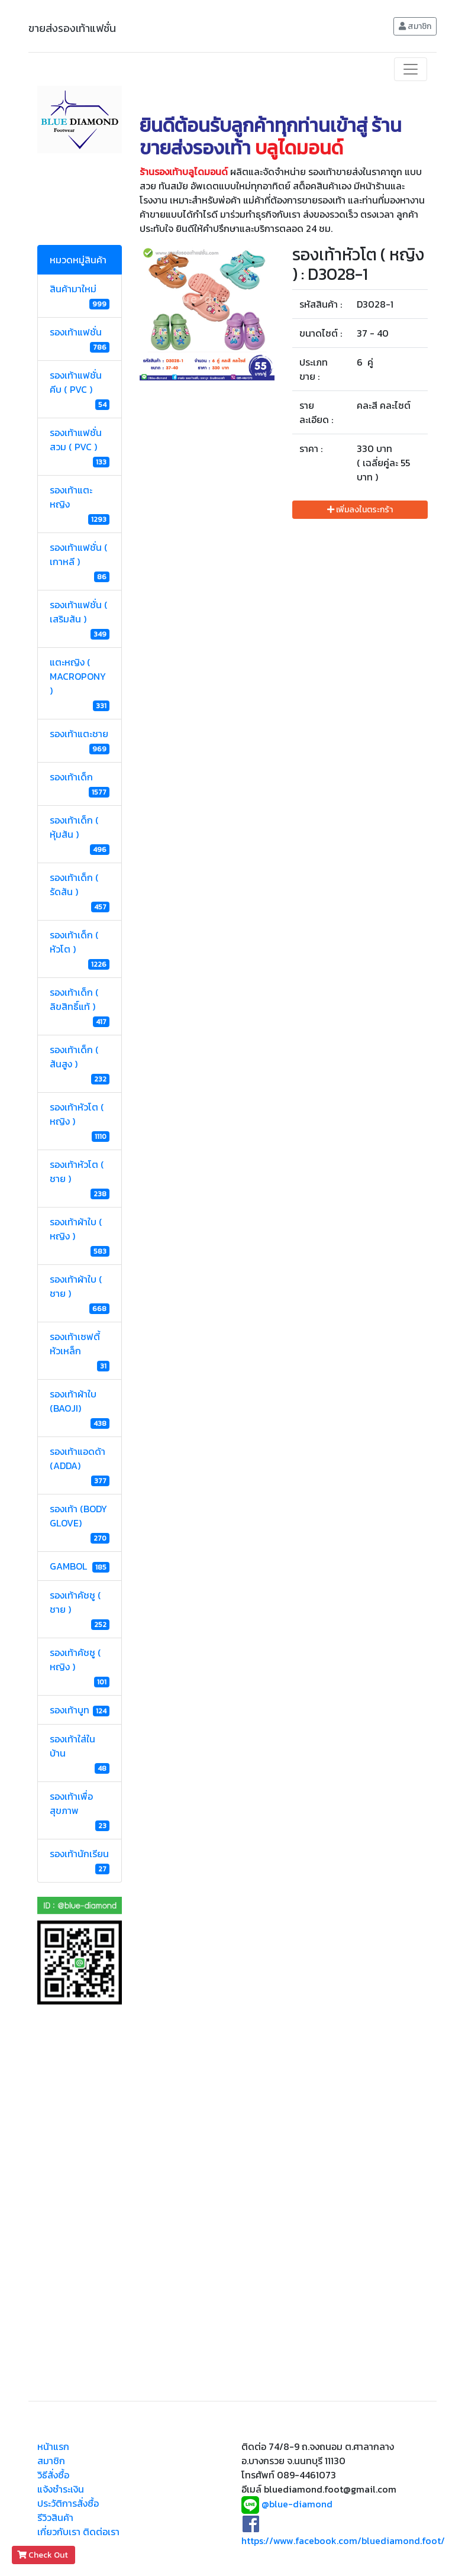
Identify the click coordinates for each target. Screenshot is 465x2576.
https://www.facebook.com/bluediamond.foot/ (343, 2540)
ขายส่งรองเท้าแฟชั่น (72, 28)
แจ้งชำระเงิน (60, 2489)
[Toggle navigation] (410, 69)
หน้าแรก (53, 2446)
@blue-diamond (296, 2504)
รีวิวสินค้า (55, 2517)
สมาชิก (415, 26)
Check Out (43, 2555)
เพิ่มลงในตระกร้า (360, 509)
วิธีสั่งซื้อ (53, 2475)
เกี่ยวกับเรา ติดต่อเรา (78, 2532)
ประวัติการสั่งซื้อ (68, 2503)
